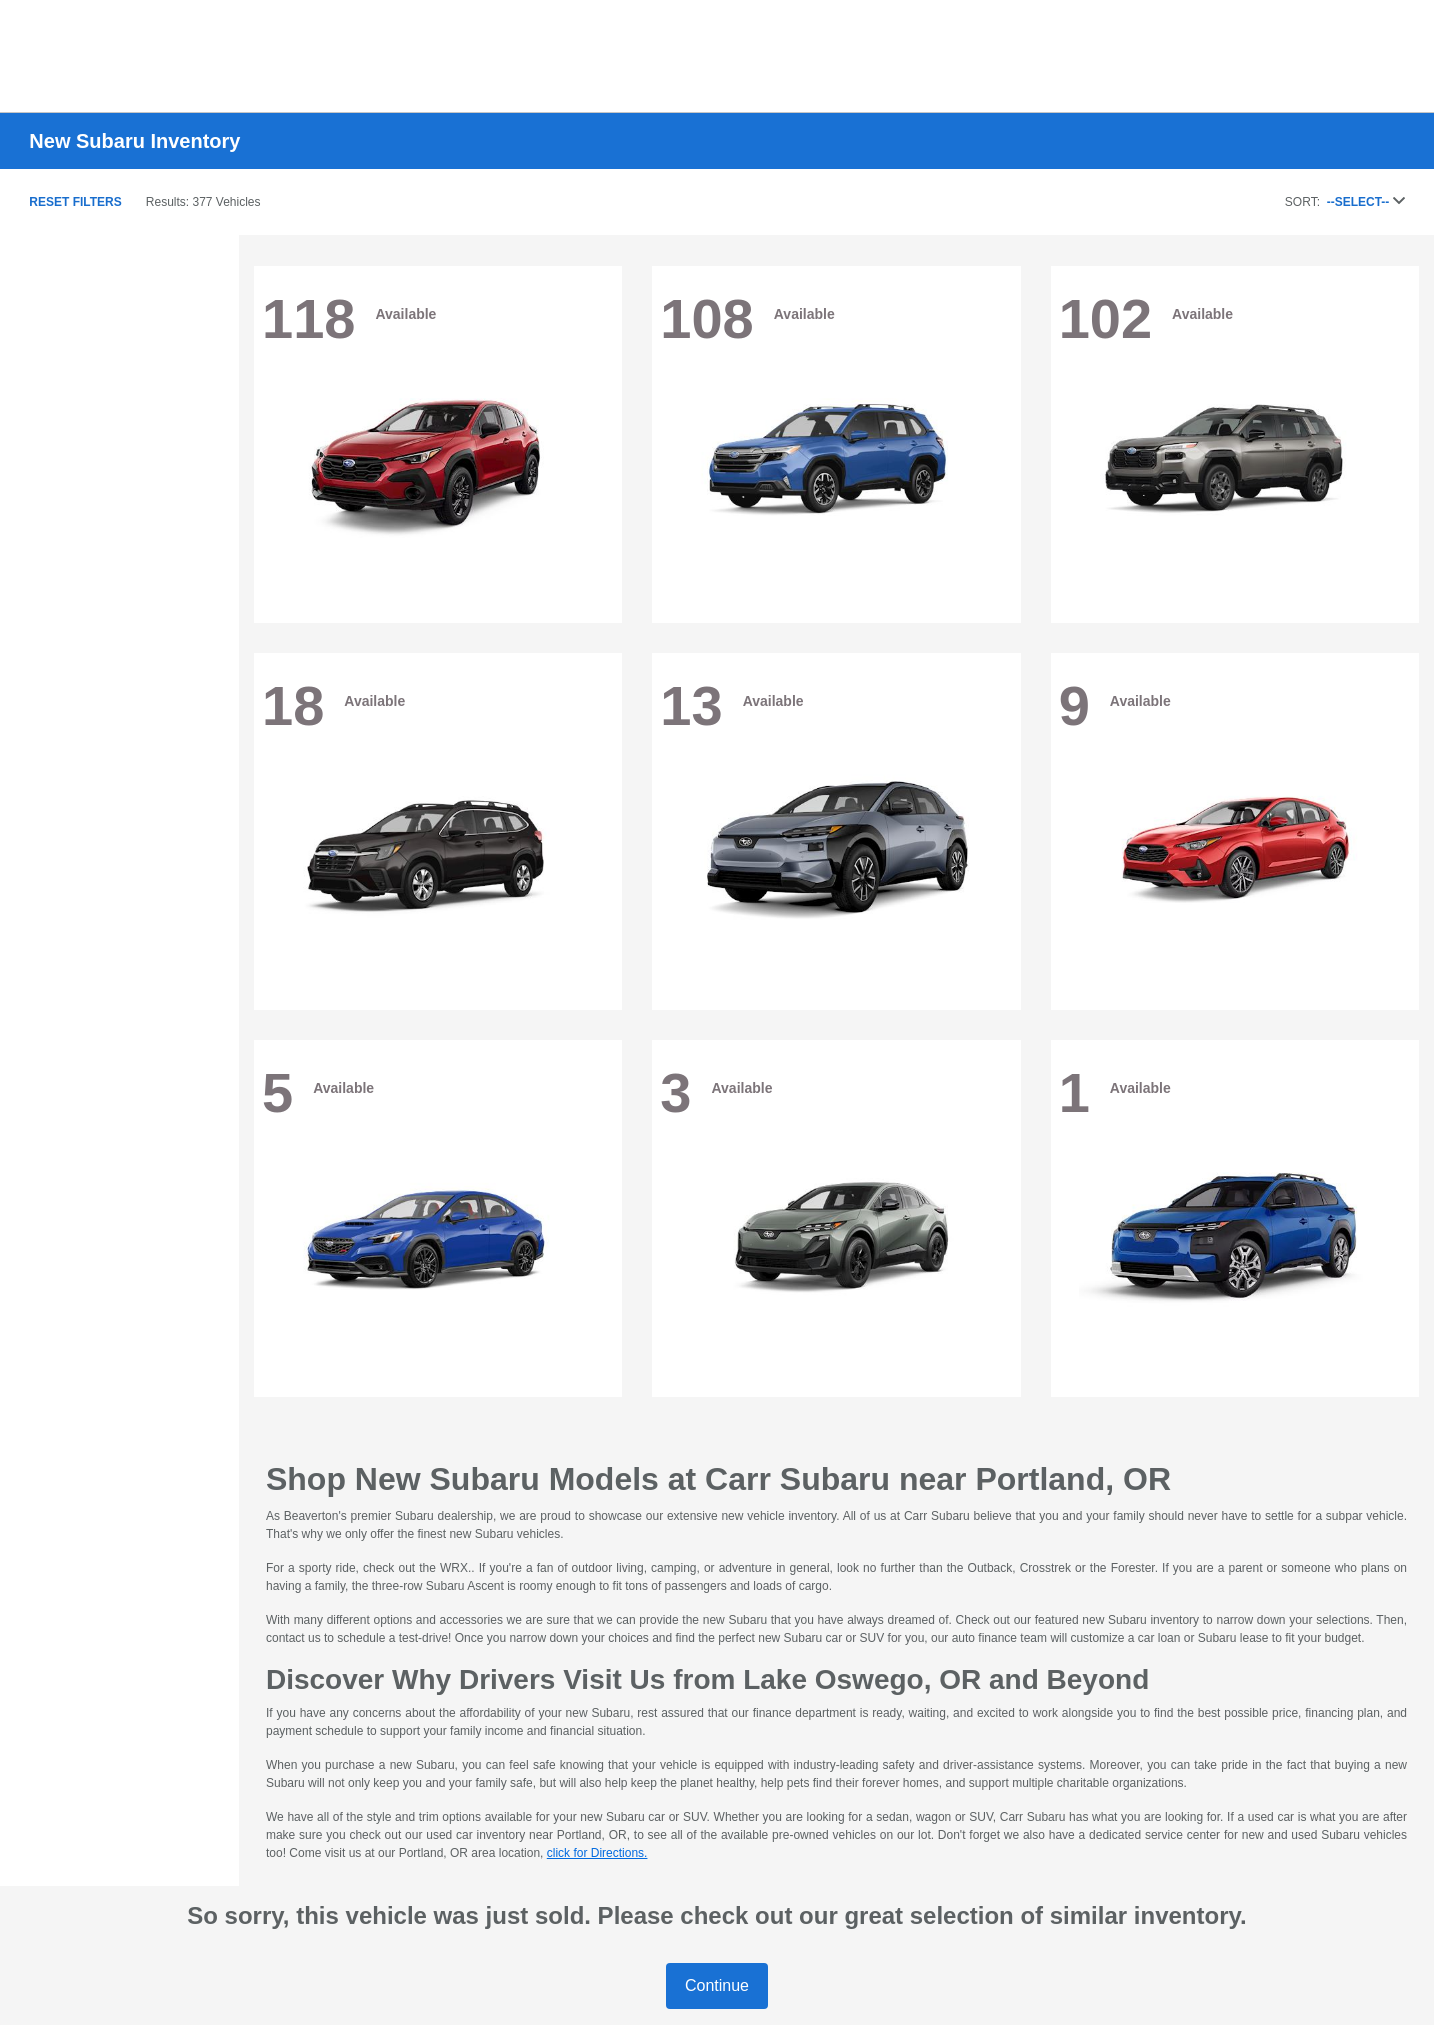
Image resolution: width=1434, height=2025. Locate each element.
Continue (717, 1985)
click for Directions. (597, 1853)
